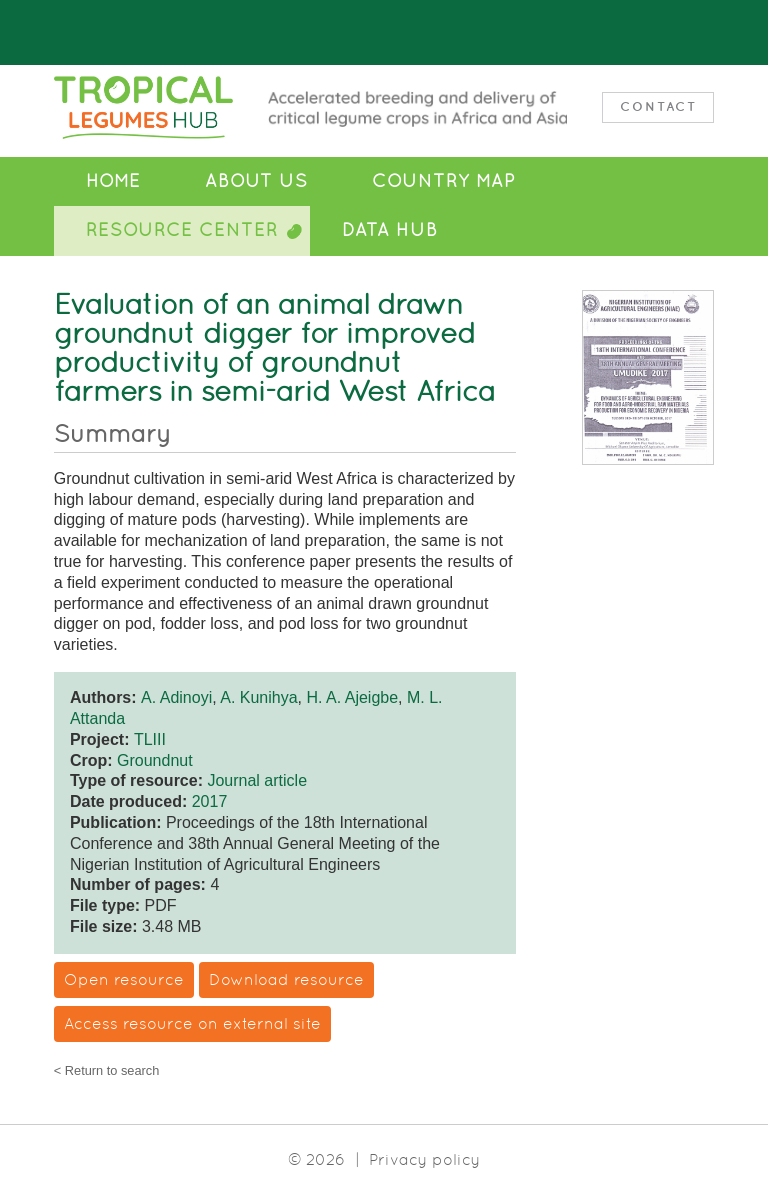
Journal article (257, 780)
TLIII (150, 739)
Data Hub (390, 230)
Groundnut (155, 760)
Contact (658, 106)
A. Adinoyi (176, 697)
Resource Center (182, 230)
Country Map (443, 181)
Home (113, 181)
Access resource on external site (192, 1023)
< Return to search (107, 1071)
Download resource (286, 979)
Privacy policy (424, 1159)
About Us (256, 181)
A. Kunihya (258, 697)
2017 (210, 801)
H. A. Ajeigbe (352, 697)
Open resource (124, 979)
